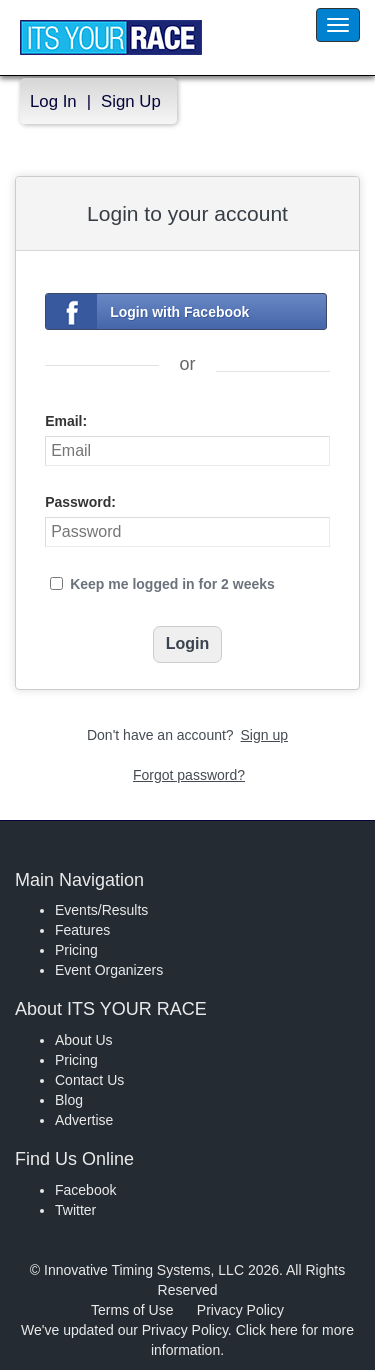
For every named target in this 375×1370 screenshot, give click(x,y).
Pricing (76, 950)
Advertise (84, 1120)
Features (82, 930)
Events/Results (101, 910)
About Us (84, 1040)
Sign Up (131, 101)
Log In (53, 101)
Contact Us (89, 1080)
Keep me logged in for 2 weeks (172, 584)
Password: (80, 502)
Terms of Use (132, 1310)
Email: (66, 421)
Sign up (264, 735)
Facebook (85, 1190)
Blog (69, 1100)
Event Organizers (109, 970)
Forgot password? (189, 775)
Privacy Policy (240, 1310)
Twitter (75, 1210)
